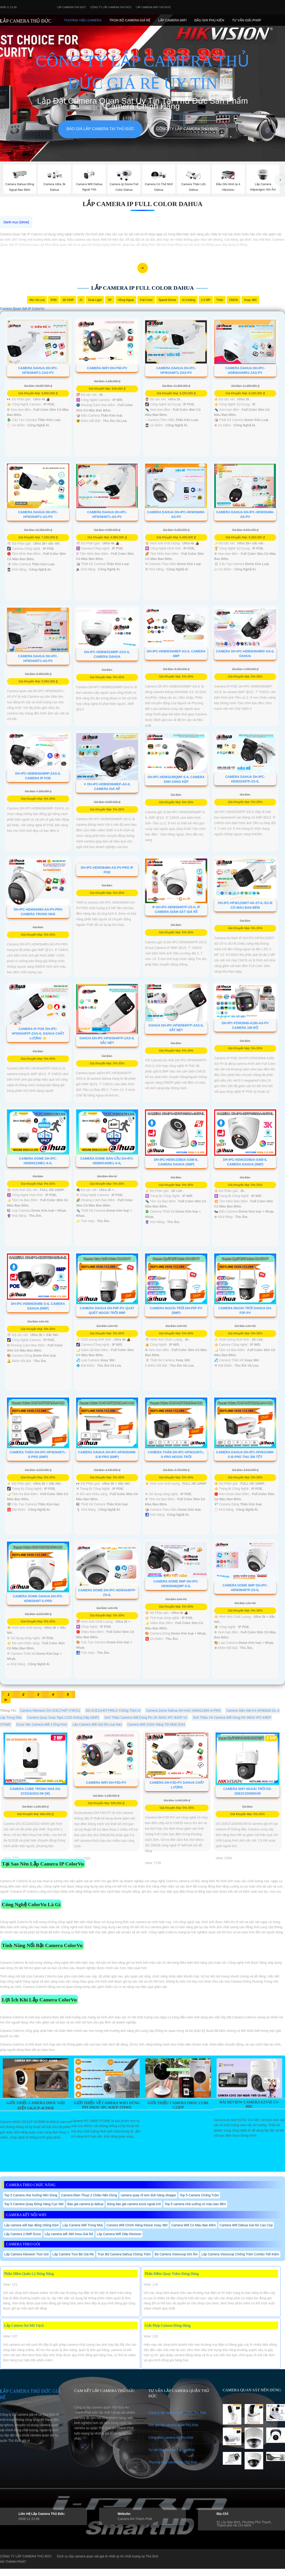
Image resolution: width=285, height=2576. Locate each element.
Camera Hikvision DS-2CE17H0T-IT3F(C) (50, 1710)
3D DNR (68, 300)
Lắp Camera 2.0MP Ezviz (22, 2234)
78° (109, 300)
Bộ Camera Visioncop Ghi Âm (176, 2254)
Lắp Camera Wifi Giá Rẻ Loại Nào (97, 1724)
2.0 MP (206, 300)
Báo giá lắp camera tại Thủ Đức (100, 129)
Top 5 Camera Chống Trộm (199, 2195)
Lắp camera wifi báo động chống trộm (31, 2225)
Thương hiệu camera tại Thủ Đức (173, 2462)
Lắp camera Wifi (172, 20)
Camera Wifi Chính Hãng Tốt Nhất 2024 (156, 1724)
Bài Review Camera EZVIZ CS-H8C (249, 2104)
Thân (219, 300)
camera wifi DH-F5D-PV (107, 368)
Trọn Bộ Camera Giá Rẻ (129, 20)
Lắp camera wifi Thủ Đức (153, 7)
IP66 (53, 300)
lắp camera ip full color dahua (143, 203)
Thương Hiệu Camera (82, 20)
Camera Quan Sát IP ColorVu (22, 308)
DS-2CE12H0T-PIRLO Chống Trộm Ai (113, 1710)
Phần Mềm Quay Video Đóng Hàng (172, 2274)
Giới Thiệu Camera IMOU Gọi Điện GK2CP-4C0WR (35, 2105)
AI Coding (188, 300)
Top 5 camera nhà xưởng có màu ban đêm (195, 2204)
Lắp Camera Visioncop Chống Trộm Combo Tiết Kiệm (240, 2254)
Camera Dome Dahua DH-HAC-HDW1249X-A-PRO (183, 1710)
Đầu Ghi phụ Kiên (209, 20)
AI (81, 300)
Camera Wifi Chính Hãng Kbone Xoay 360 (137, 2225)
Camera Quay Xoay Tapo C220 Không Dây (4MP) (63, 1717)
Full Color (146, 300)
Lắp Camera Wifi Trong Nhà (82, 2225)
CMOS (233, 300)
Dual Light (95, 300)
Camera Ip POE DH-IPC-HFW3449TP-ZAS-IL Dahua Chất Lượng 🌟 (38, 1033)
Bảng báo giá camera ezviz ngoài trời (134, 2204)
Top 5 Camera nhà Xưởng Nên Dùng (30, 2195)
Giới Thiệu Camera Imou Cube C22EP (178, 2105)
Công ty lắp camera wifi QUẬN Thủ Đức (177, 2413)
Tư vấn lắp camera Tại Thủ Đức (172, 2450)
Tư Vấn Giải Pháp (246, 20)
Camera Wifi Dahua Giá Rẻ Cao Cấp (246, 2225)
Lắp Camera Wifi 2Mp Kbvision (119, 2234)
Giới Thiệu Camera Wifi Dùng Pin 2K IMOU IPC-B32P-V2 (145, 1717)
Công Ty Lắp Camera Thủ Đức (111, 7)
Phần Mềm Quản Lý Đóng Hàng (29, 2274)
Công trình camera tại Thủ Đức (171, 2437)
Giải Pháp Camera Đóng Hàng (168, 2325)
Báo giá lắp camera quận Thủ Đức (173, 2425)
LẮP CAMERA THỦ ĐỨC (25, 20)
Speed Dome (167, 300)
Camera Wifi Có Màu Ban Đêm (193, 2225)
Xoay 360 (250, 300)
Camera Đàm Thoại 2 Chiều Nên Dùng (89, 2195)
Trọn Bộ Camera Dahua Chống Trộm (124, 2254)
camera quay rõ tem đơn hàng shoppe (148, 2195)
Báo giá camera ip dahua (85, 2204)
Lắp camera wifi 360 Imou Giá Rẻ (69, 2234)
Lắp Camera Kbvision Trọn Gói (26, 2254)
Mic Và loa (37, 300)
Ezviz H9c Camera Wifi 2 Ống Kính (41, 1724)
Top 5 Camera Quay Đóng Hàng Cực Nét (34, 2204)
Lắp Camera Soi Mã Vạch (24, 2325)
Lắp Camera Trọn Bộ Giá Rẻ (73, 2254)
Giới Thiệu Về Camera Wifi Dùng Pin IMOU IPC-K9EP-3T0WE (107, 2105)
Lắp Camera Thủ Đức (71, 7)
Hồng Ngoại (126, 300)
